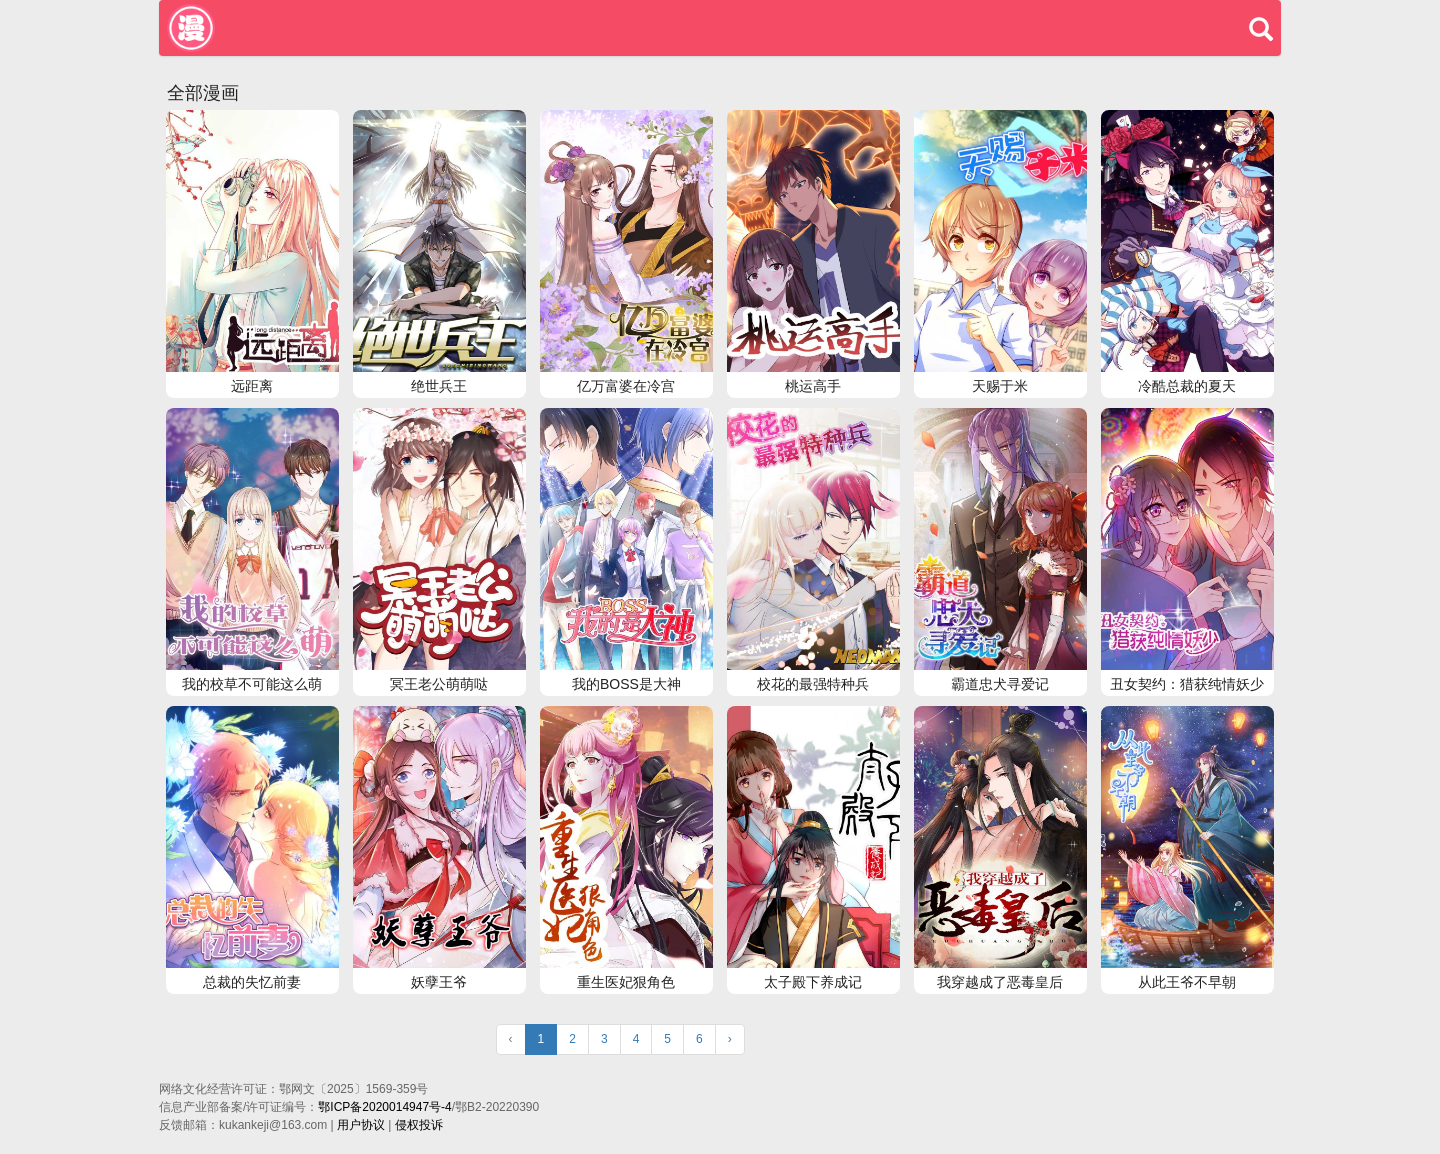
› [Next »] (730, 1039)
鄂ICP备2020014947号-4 (384, 1107)
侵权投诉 (419, 1125)
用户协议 (361, 1125)
